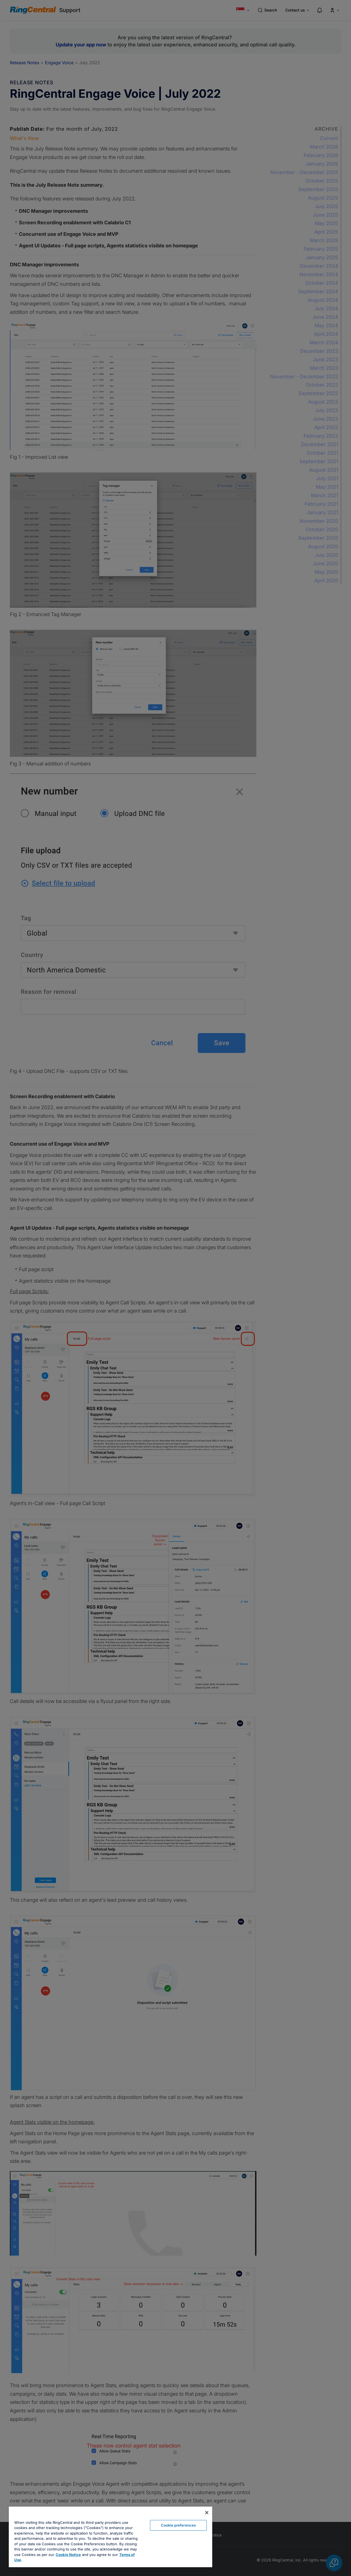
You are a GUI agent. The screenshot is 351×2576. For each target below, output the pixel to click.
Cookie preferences (178, 2525)
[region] (110, 2537)
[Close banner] (206, 2512)
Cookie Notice (68, 2554)
